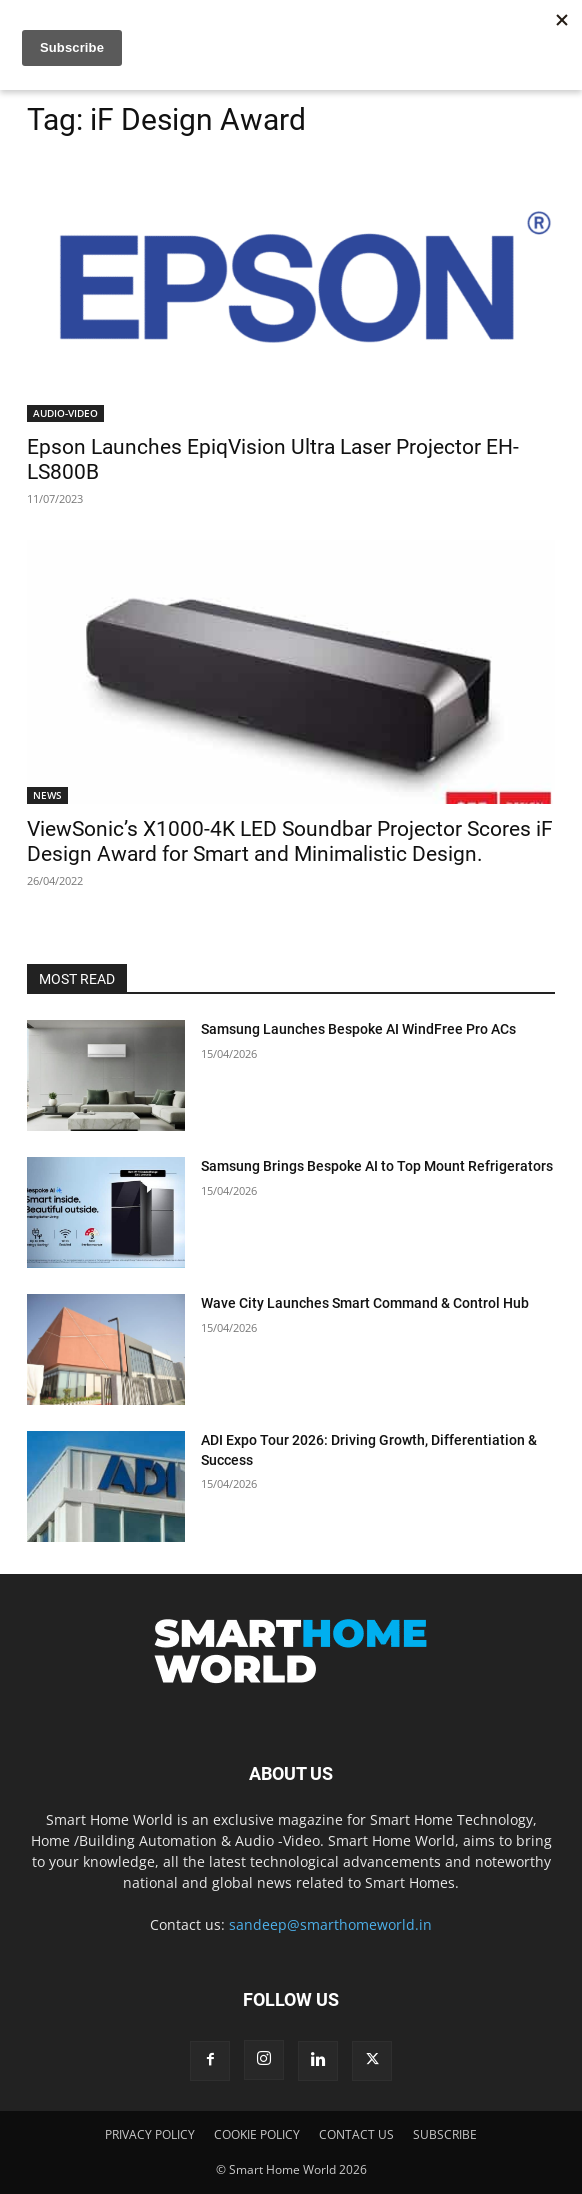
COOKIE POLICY (257, 2134)
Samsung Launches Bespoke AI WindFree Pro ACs (358, 1029)
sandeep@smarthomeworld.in (330, 1924)
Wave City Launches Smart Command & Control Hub (365, 1303)
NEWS (47, 795)
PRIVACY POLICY (150, 2134)
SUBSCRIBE (445, 2134)
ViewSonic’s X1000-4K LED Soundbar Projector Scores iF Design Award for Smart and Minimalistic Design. (290, 841)
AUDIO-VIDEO (65, 413)
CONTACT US (356, 2134)
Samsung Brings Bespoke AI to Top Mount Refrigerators (377, 1166)
